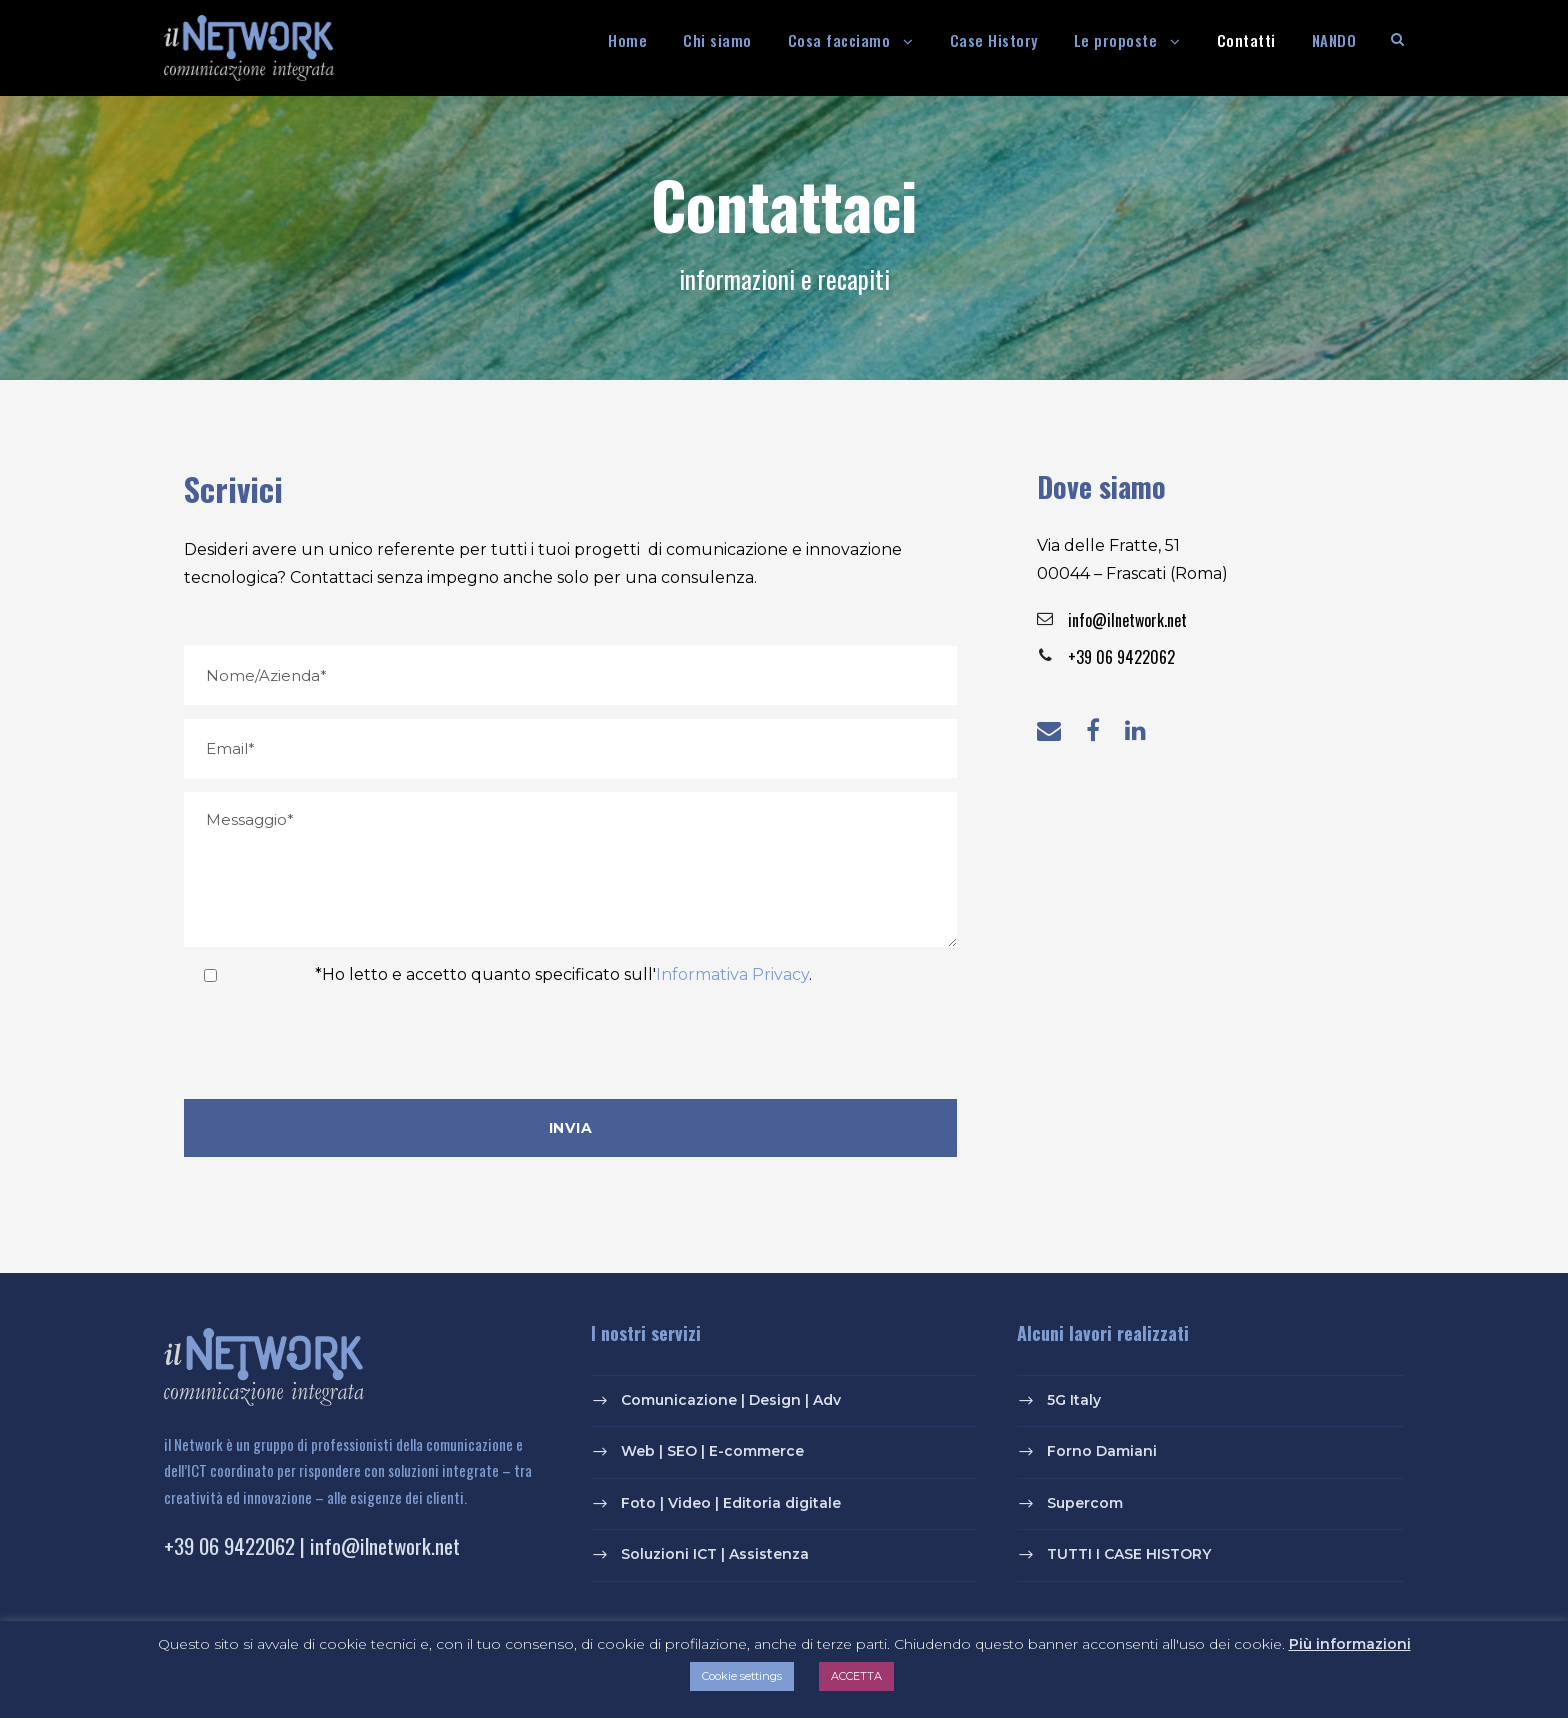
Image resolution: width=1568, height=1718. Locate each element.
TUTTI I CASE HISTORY (1129, 1555)
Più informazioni (1350, 1644)
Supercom (1085, 1503)
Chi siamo (717, 40)
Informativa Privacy (732, 974)
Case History (994, 40)
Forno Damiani (1102, 1451)
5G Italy (1074, 1400)
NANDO (1334, 40)
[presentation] (336, 1046)
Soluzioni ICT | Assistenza (715, 1555)
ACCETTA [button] (856, 1676)
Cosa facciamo (839, 40)
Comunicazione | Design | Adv (731, 1400)
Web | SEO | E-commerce (712, 1451)
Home (627, 40)
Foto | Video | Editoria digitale (731, 1503)
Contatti (1246, 40)
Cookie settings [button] (742, 1676)
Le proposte (1116, 40)
